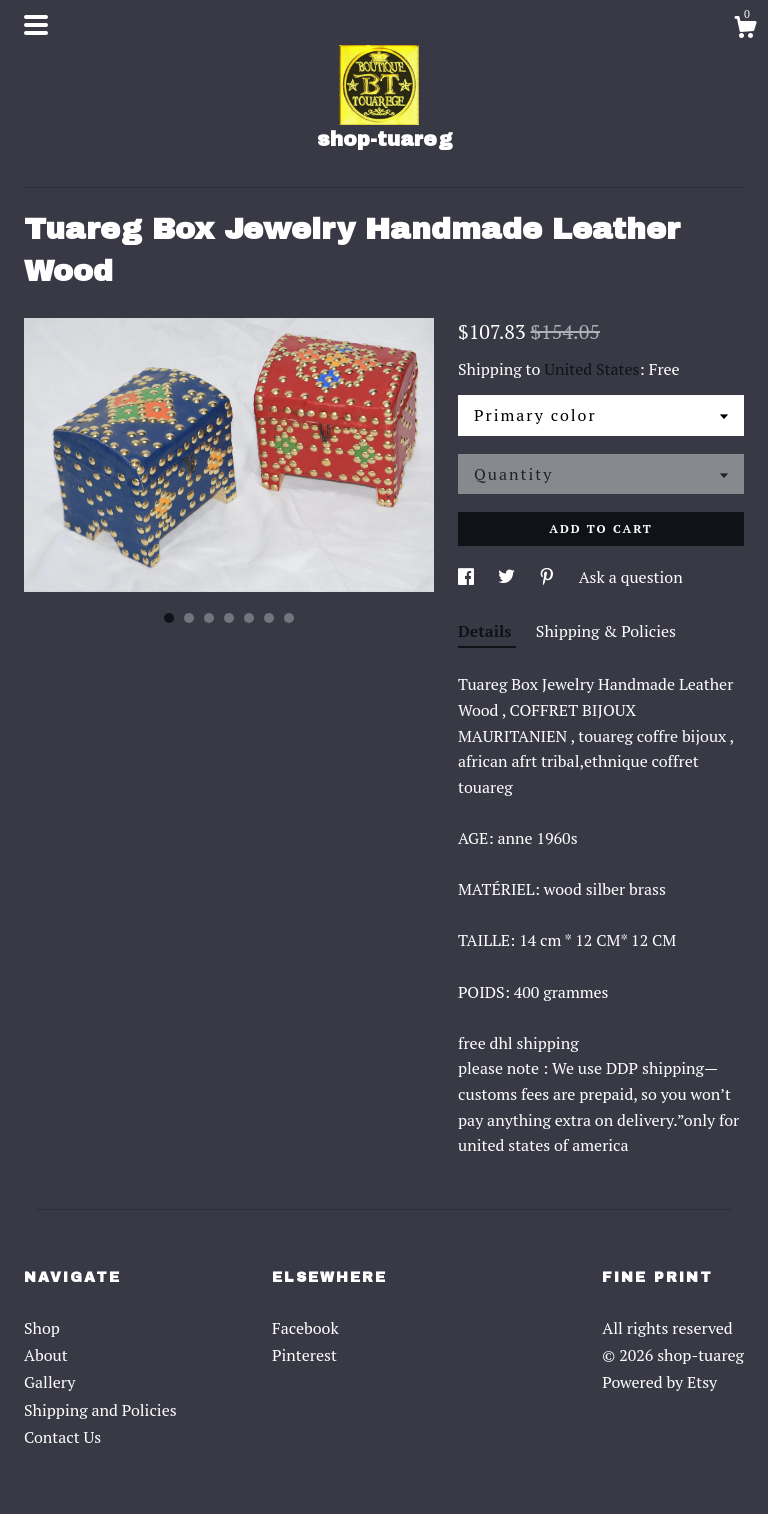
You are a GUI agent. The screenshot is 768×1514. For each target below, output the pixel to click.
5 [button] (249, 618)
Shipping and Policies (100, 1410)
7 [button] (289, 618)
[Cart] (745, 30)
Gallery (49, 1382)
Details (487, 631)
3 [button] (209, 618)
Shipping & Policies (606, 631)
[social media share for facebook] (468, 577)
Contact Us (62, 1437)
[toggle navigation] (36, 25)
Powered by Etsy (659, 1382)
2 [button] (189, 618)
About (46, 1355)
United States (591, 369)
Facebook (305, 1328)
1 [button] (169, 618)
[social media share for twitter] (508, 577)
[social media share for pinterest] (549, 577)
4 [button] (229, 618)
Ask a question (631, 577)
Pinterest (304, 1355)
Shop (42, 1328)
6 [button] (269, 618)
